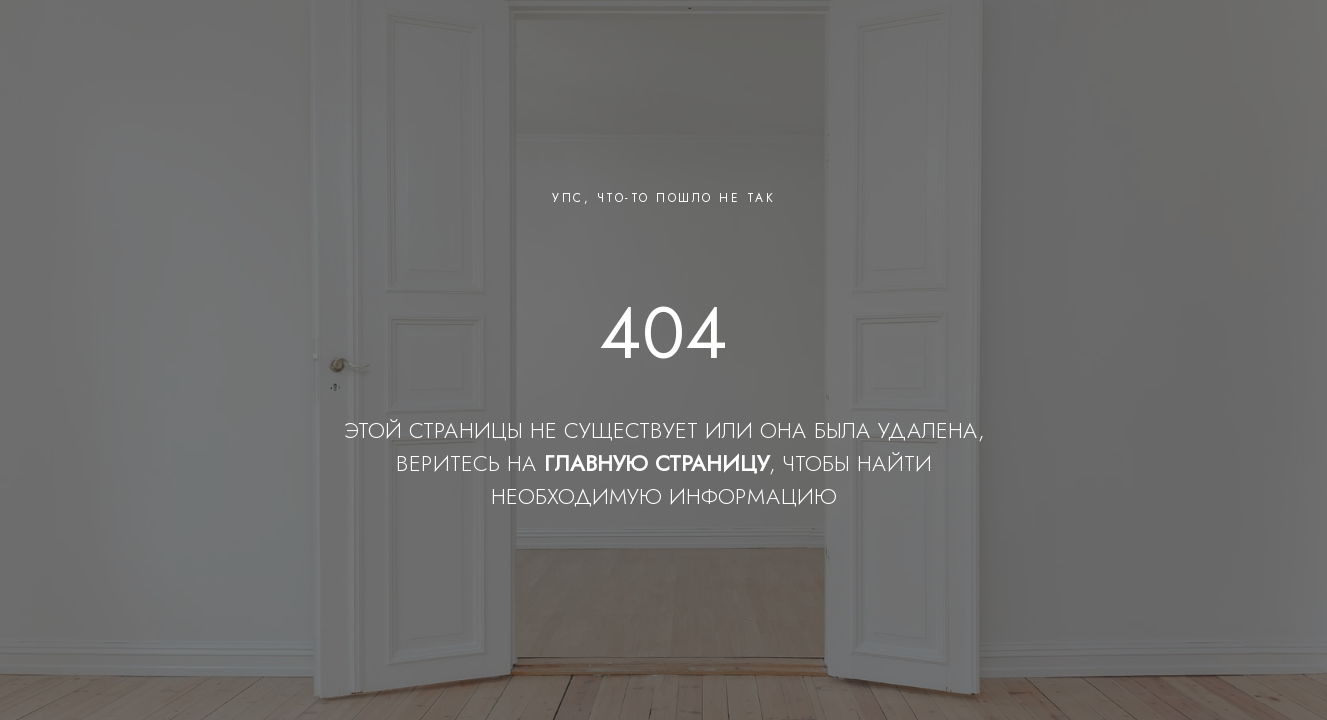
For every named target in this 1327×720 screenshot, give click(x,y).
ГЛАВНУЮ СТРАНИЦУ (656, 463)
